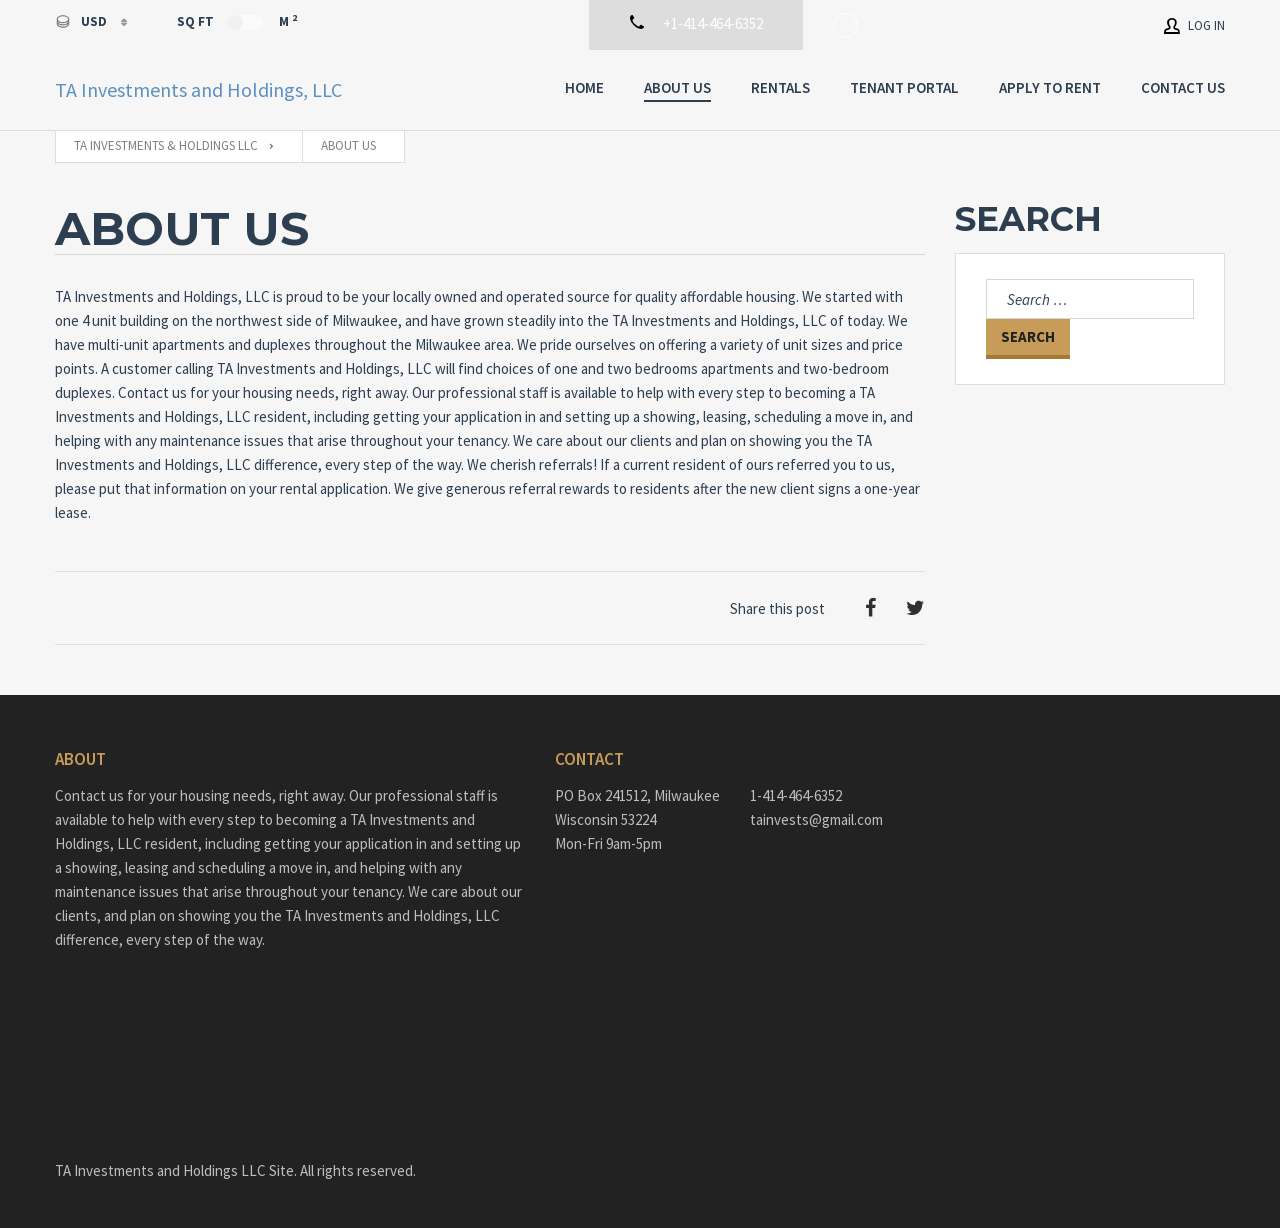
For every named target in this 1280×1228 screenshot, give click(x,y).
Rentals (780, 87)
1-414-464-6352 (796, 795)
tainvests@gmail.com (816, 819)
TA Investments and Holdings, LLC (198, 90)
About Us (677, 87)
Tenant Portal (904, 87)
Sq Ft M (237, 21)
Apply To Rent (1050, 87)
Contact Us (1183, 87)
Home (584, 87)
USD (82, 21)
